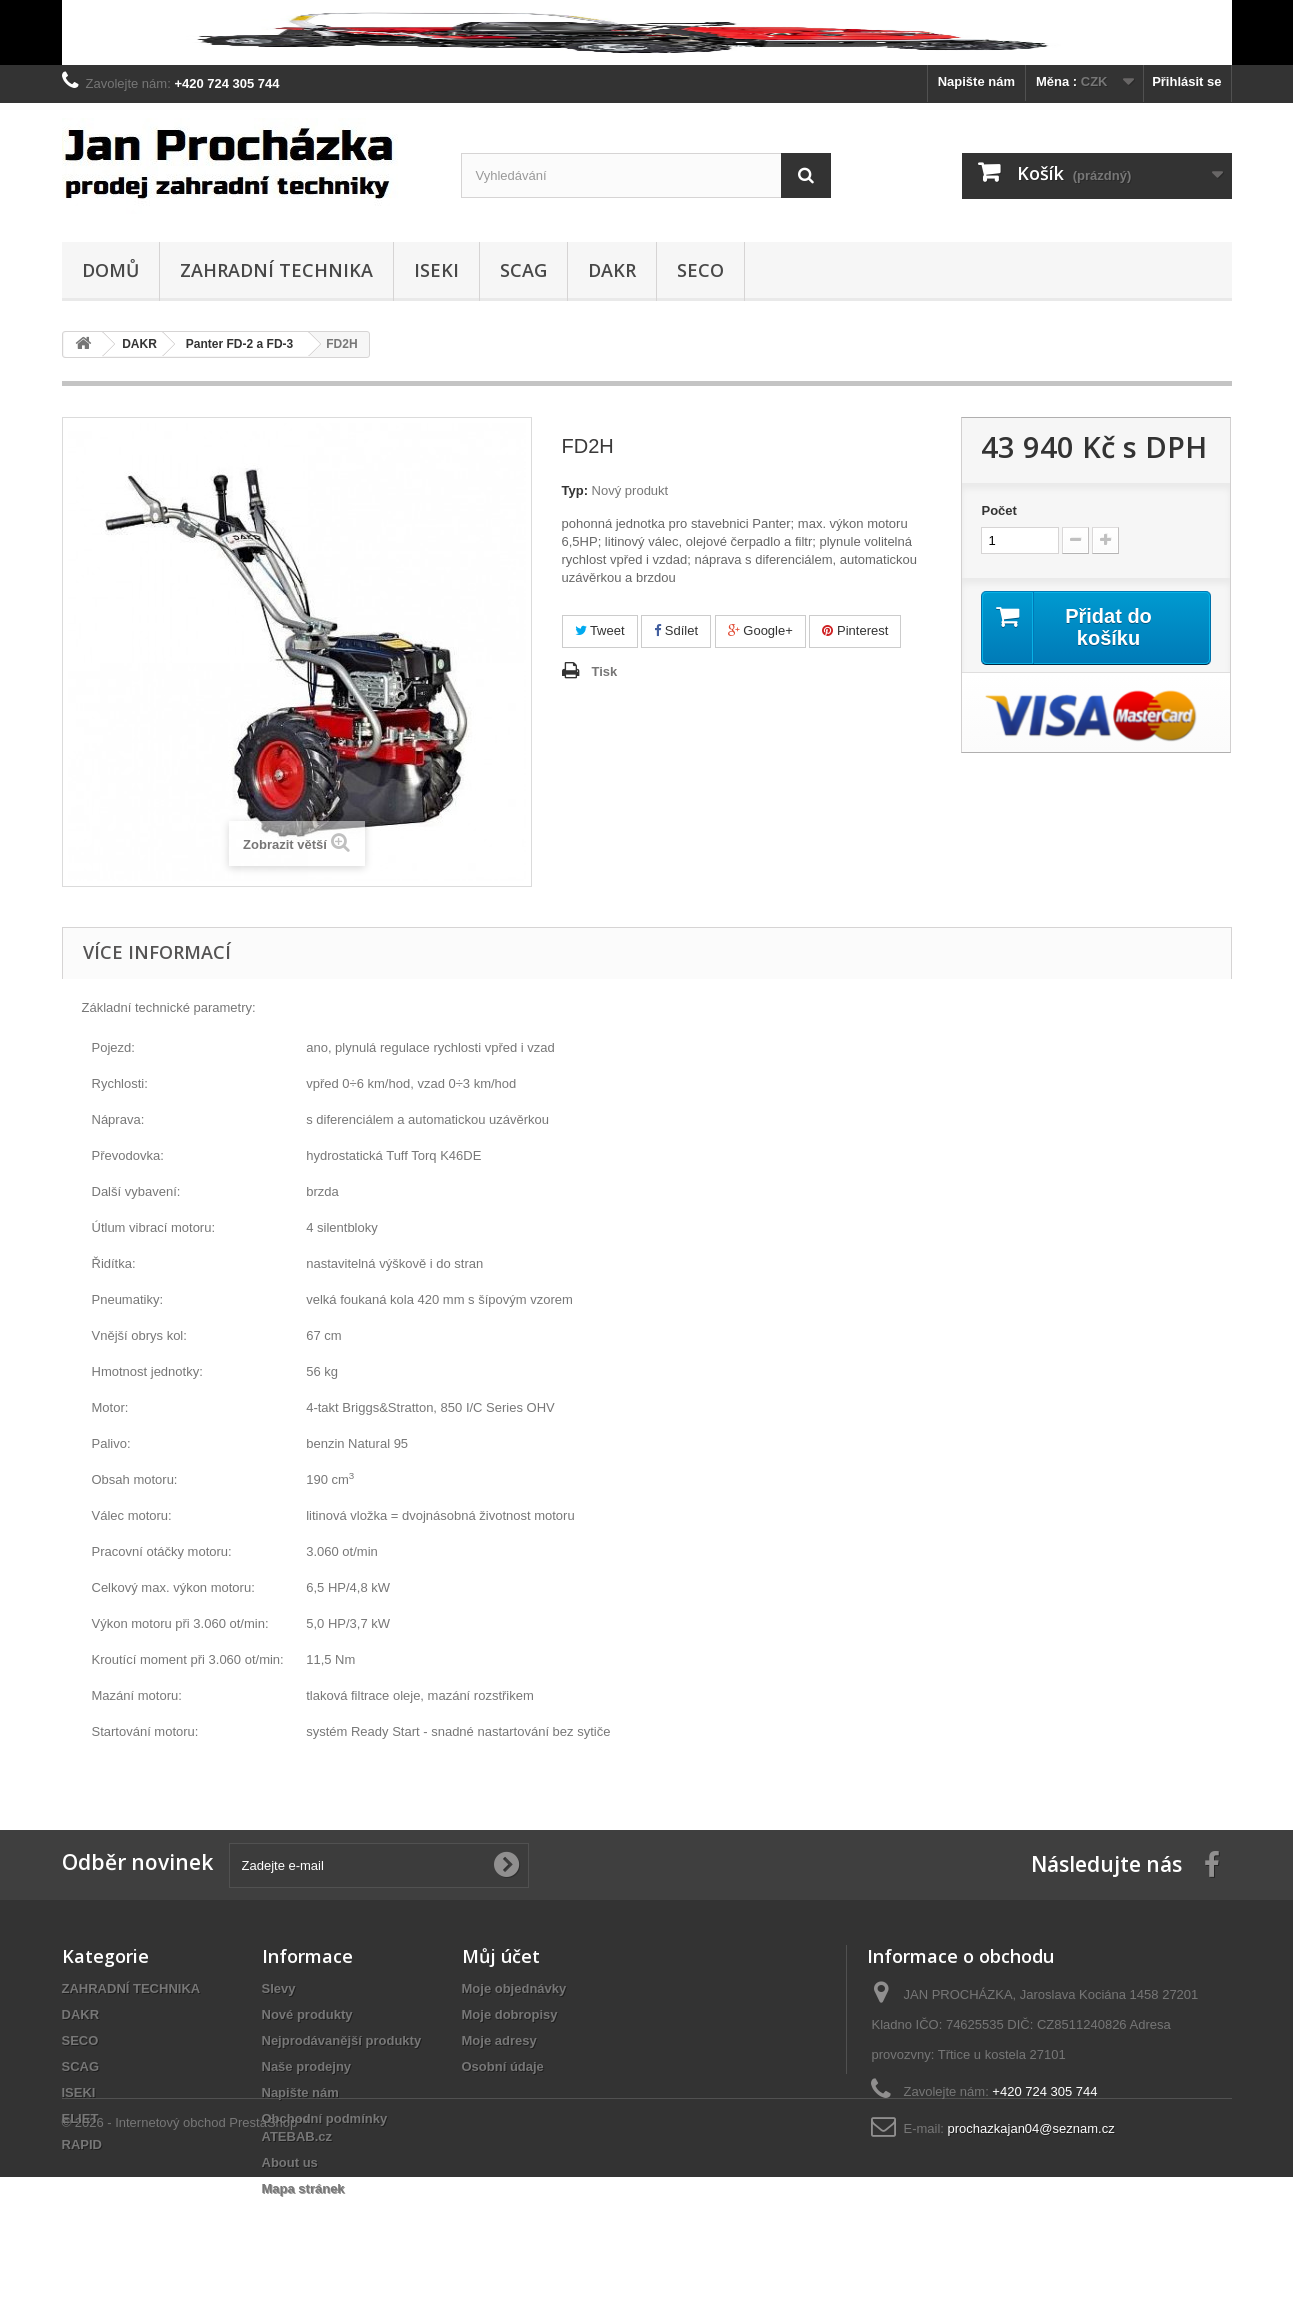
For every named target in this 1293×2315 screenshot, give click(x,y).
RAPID (82, 2144)
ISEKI (436, 270)
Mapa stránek (303, 2188)
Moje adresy (499, 2040)
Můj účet (501, 1956)
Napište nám (976, 81)
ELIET (80, 2118)
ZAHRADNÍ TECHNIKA (276, 270)
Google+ (760, 630)
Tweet (600, 630)
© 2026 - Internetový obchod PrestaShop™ (186, 2260)
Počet (998, 510)
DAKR (612, 270)
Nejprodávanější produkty (342, 2040)
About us (290, 2162)
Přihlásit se (1186, 81)
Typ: (575, 490)
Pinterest (855, 630)
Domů (110, 270)
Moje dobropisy (510, 2014)
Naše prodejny (307, 2066)
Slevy (279, 1988)
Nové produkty (307, 2014)
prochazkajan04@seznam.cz (1031, 2128)
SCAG (523, 270)
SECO (700, 270)
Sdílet (676, 630)
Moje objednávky (514, 1988)
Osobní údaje (503, 2066)
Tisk (605, 671)
